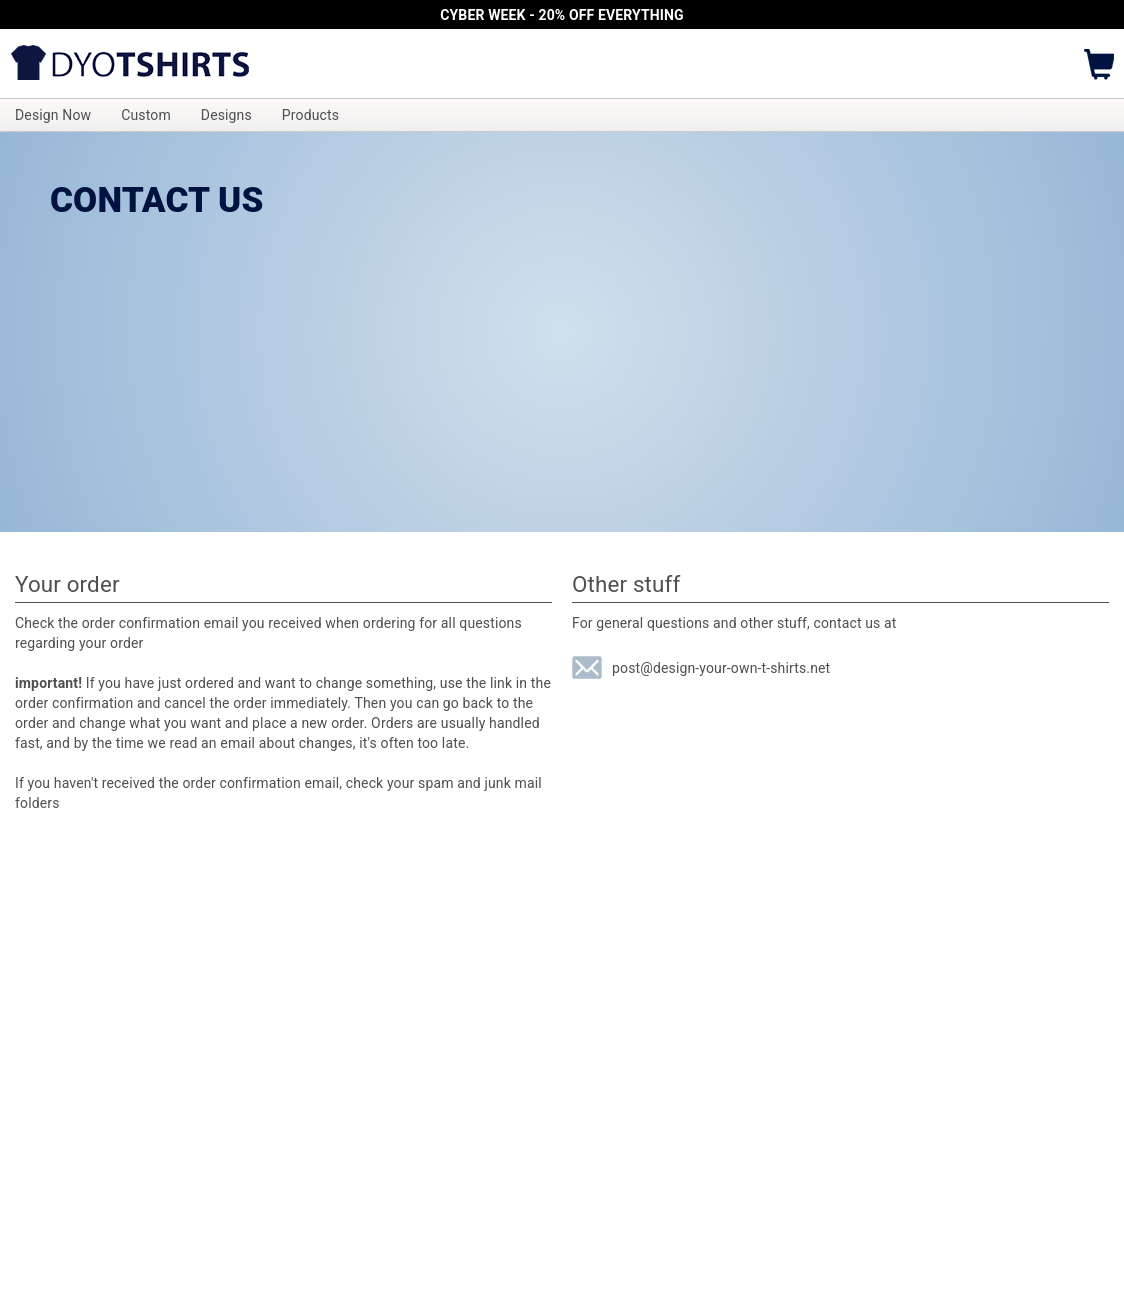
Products (310, 115)
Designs (226, 115)
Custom (146, 115)
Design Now (53, 115)
